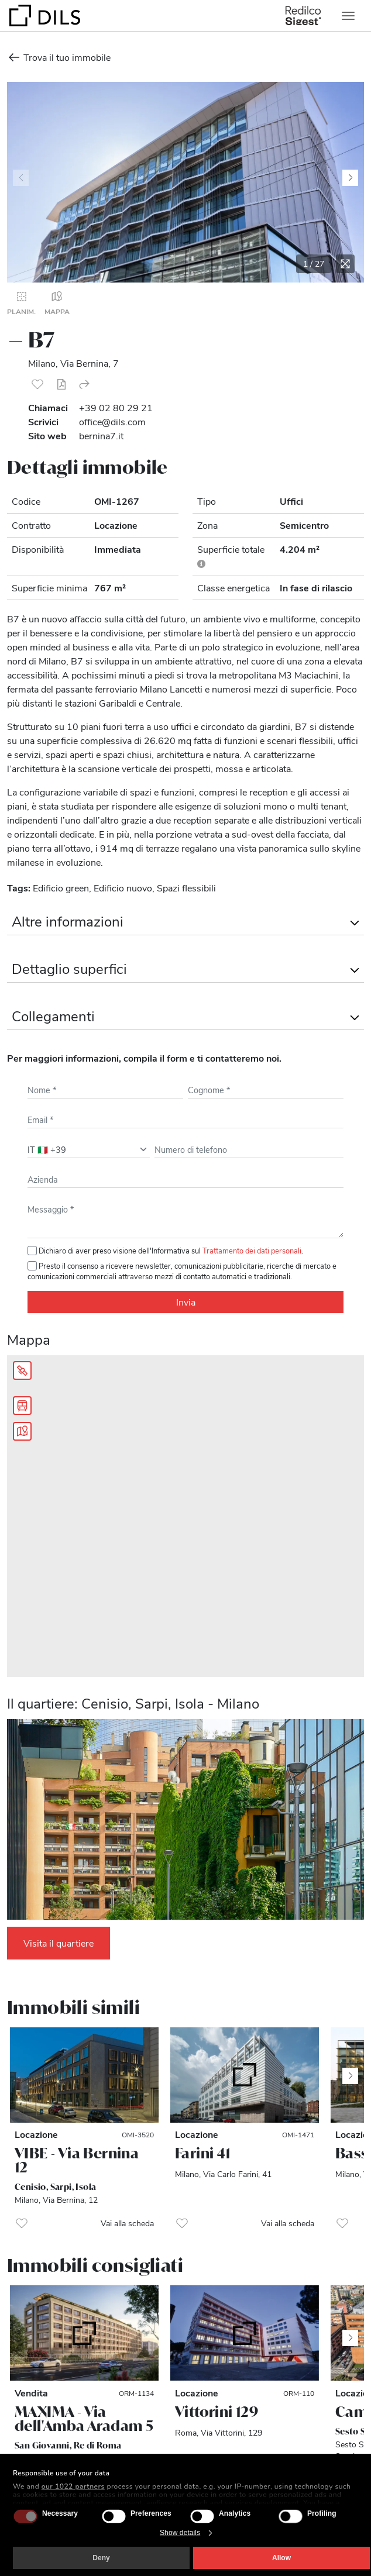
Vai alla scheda (127, 2223)
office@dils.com (112, 421)
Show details (180, 2533)
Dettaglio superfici (69, 968)
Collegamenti (53, 1015)
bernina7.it (101, 435)
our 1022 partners (73, 2486)
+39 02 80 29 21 (116, 407)
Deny (100, 2558)
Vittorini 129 (216, 2411)
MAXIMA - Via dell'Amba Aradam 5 (84, 2418)
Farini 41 (203, 2153)
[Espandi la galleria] (345, 263)
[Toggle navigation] (348, 16)
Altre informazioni (67, 920)
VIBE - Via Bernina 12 (77, 2160)
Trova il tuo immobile (59, 57)
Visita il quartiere (58, 1943)
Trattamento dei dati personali (251, 1250)
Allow (281, 2558)
